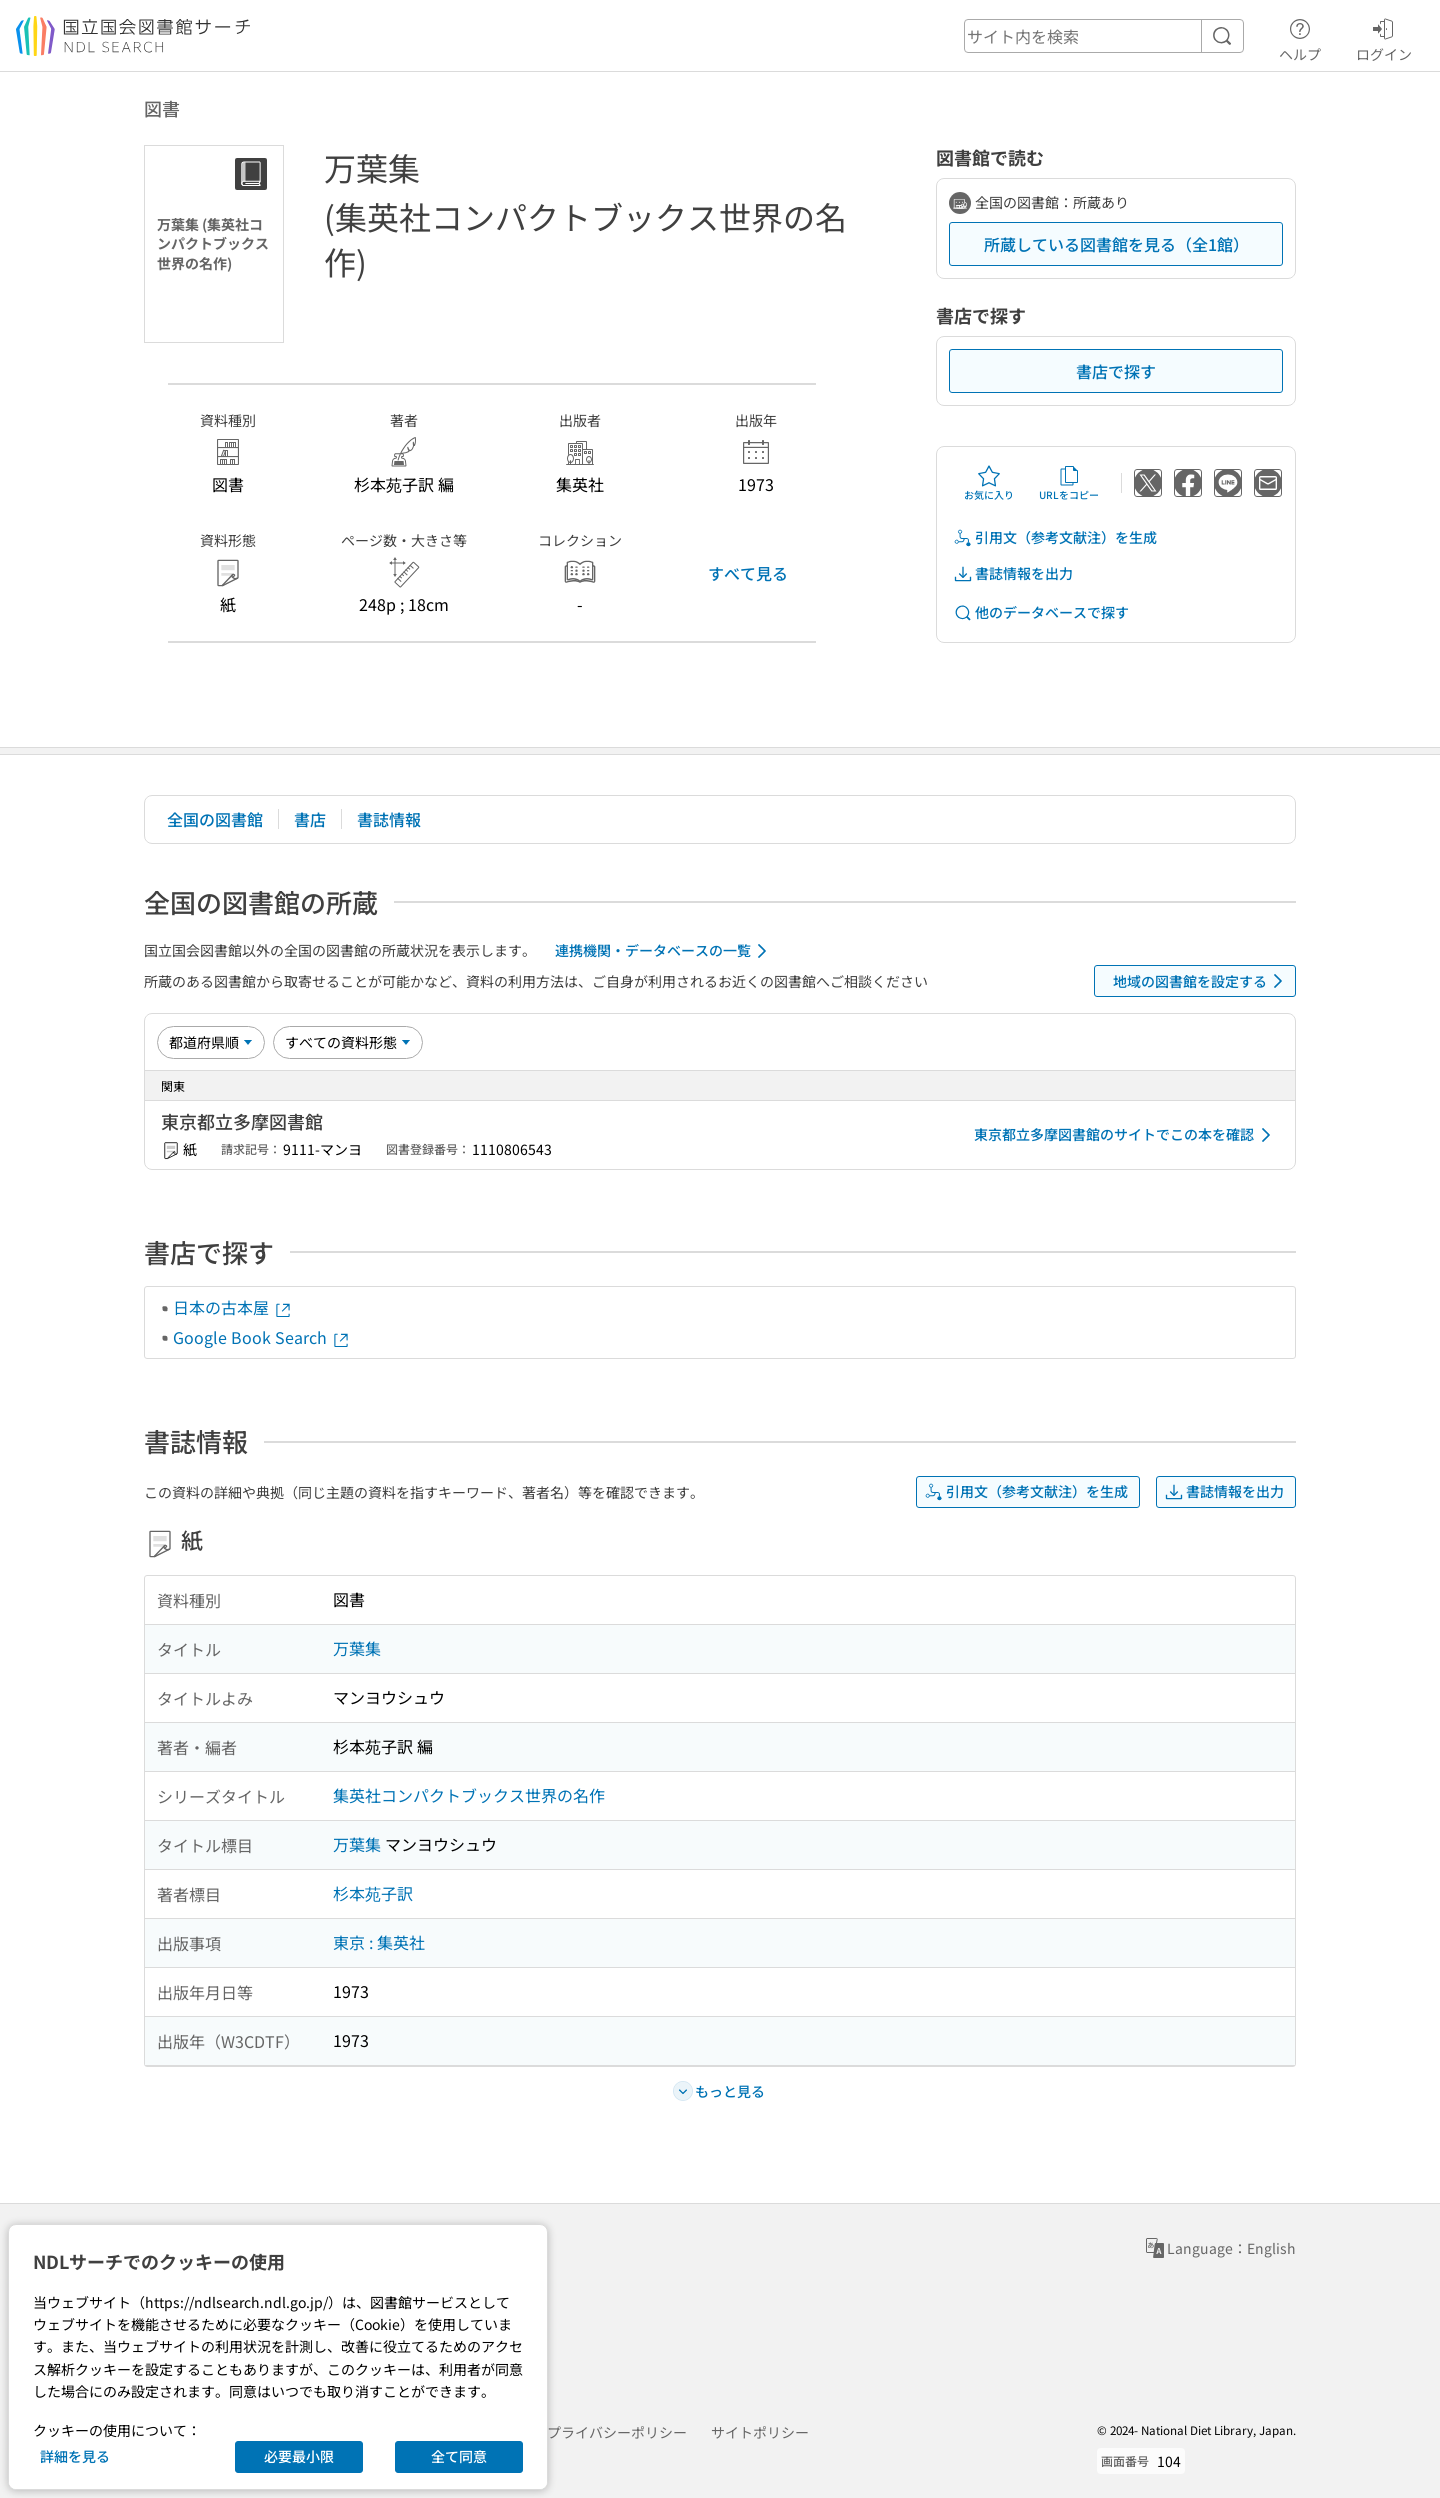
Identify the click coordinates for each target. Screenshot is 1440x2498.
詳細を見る (75, 2456)
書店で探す (1116, 371)
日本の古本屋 (233, 1307)
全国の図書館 (215, 819)
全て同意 (459, 2456)
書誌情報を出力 (1013, 573)
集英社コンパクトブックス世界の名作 (469, 1795)
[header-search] (1104, 36)
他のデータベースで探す (1041, 612)
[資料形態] (348, 1042)
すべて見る (748, 573)
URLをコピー (1069, 483)
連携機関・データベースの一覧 (664, 951)
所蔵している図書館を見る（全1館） (1116, 244)
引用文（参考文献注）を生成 (1055, 537)
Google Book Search (262, 1337)
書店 (310, 819)
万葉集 (357, 1648)
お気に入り (989, 483)
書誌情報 (389, 819)
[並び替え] (211, 1042)
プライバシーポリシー (617, 2432)
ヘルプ (1300, 37)
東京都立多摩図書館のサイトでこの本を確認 (1126, 1135)
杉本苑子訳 (373, 1893)
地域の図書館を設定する (1201, 981)
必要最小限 (299, 2456)
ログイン (1384, 37)
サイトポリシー (760, 2432)
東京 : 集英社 (379, 1942)
